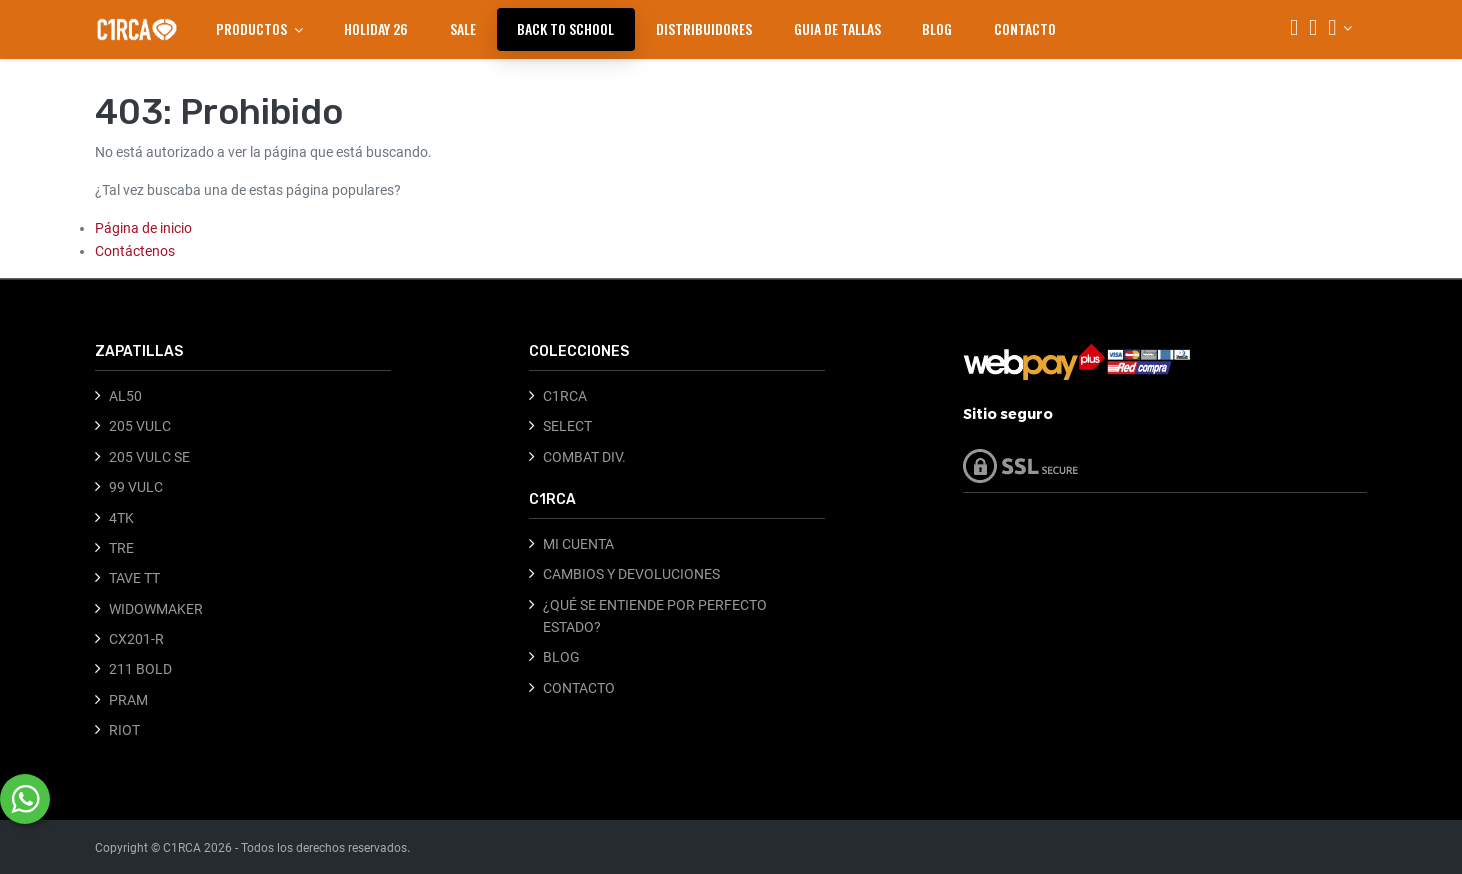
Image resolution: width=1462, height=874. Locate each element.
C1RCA (565, 396)
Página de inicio (143, 228)
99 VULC (136, 487)
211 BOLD (140, 669)
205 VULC (140, 426)
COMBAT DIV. (584, 457)
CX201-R (136, 639)
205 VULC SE (149, 457)
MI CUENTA (578, 544)
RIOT (124, 730)
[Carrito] (1313, 30)
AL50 (125, 396)
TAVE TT (134, 578)
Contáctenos (135, 251)
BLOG (561, 657)
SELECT (567, 426)
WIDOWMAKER (156, 609)
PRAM (128, 700)
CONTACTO (579, 688)
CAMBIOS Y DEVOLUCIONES (631, 574)
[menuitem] (376, 29)
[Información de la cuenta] (1340, 28)
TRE (121, 548)
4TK (121, 518)
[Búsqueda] (1294, 30)
